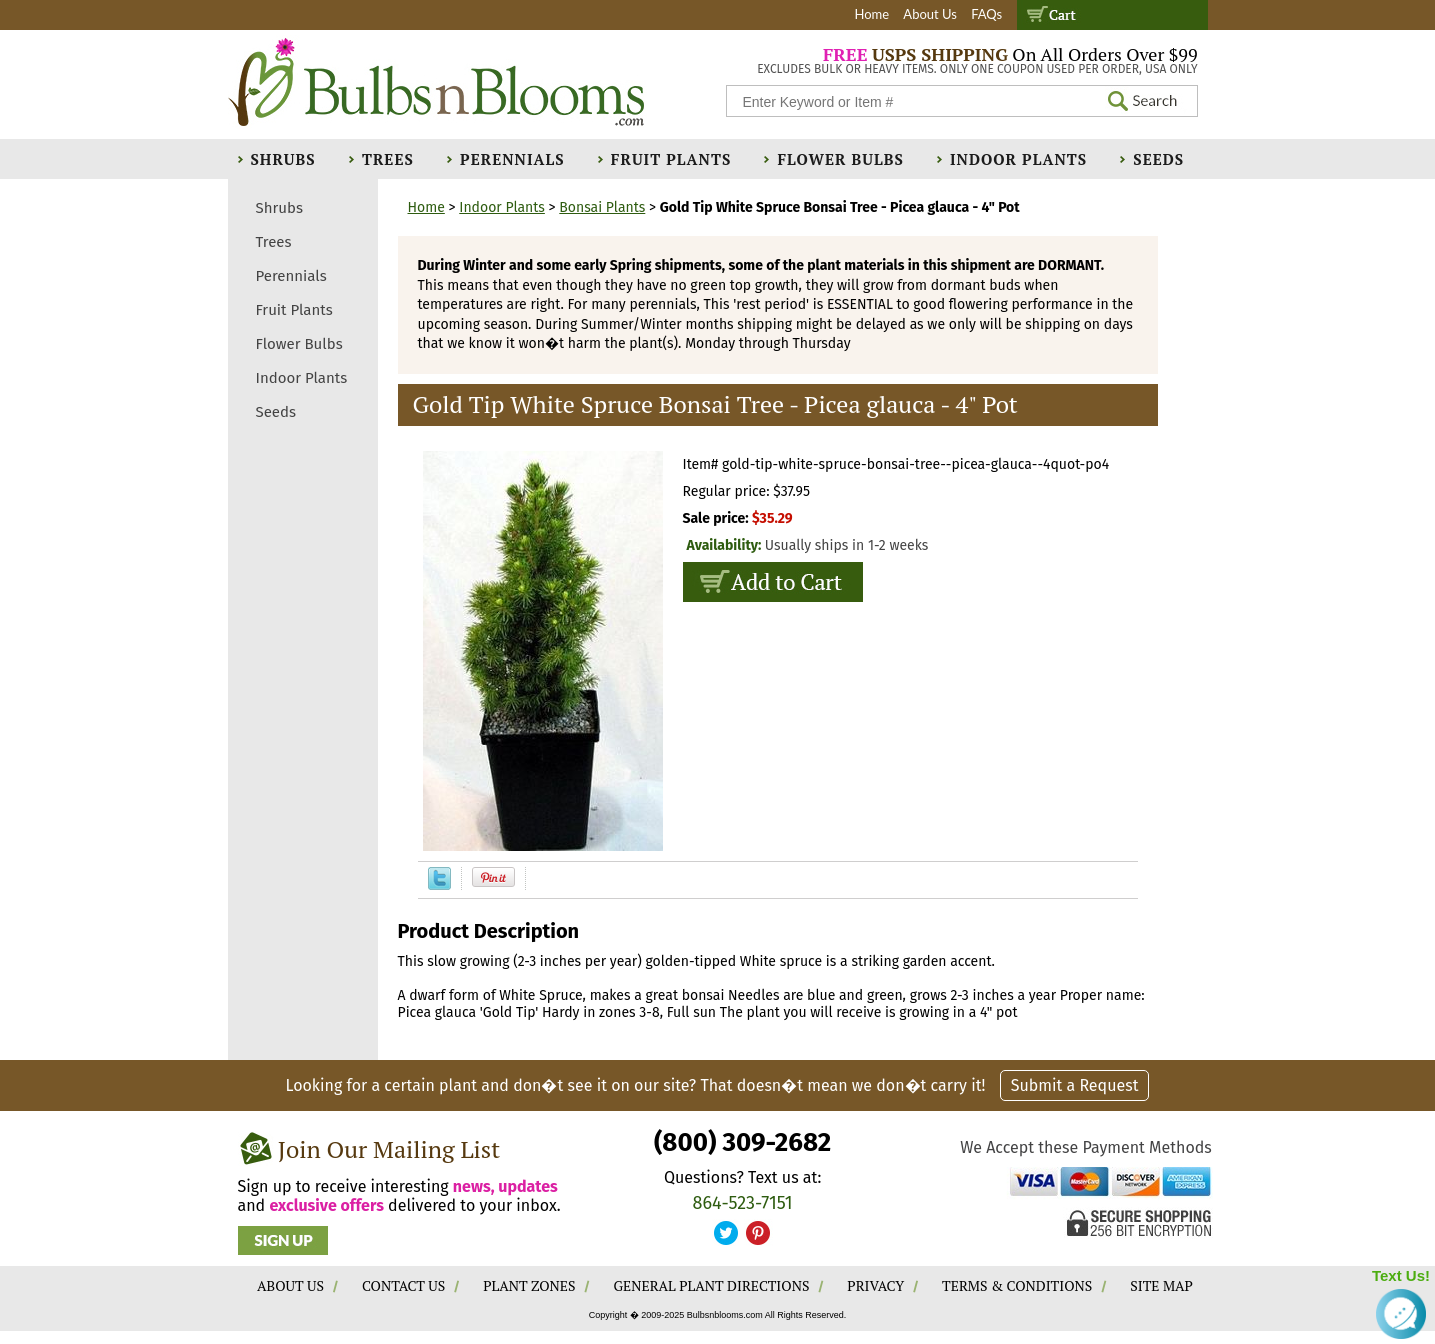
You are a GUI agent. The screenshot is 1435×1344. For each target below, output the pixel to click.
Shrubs (283, 159)
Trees (388, 159)
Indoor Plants (1018, 159)
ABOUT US (290, 1285)
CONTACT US (403, 1285)
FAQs (986, 14)
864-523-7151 (743, 1203)
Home (871, 14)
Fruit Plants (671, 159)
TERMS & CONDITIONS (1017, 1285)
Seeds (1158, 159)
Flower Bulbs (840, 159)
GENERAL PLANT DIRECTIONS (711, 1285)
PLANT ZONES (529, 1285)
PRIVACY (875, 1285)
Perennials (512, 159)
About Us (930, 14)
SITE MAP (1161, 1285)
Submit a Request (1075, 1085)
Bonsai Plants (602, 207)
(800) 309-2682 (742, 1142)
